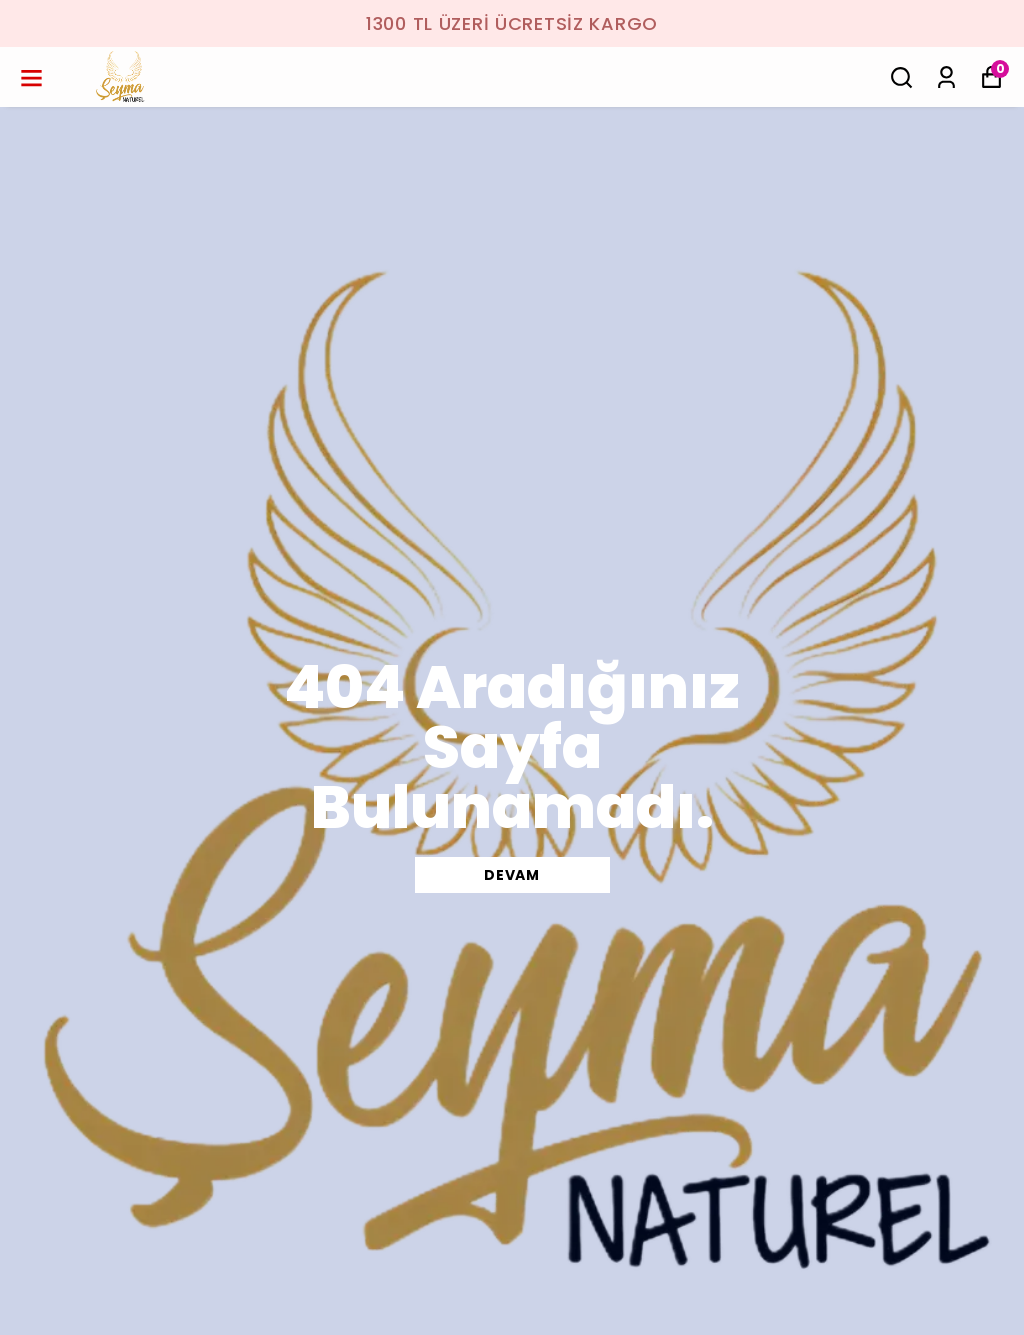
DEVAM (512, 875)
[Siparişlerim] (946, 77)
